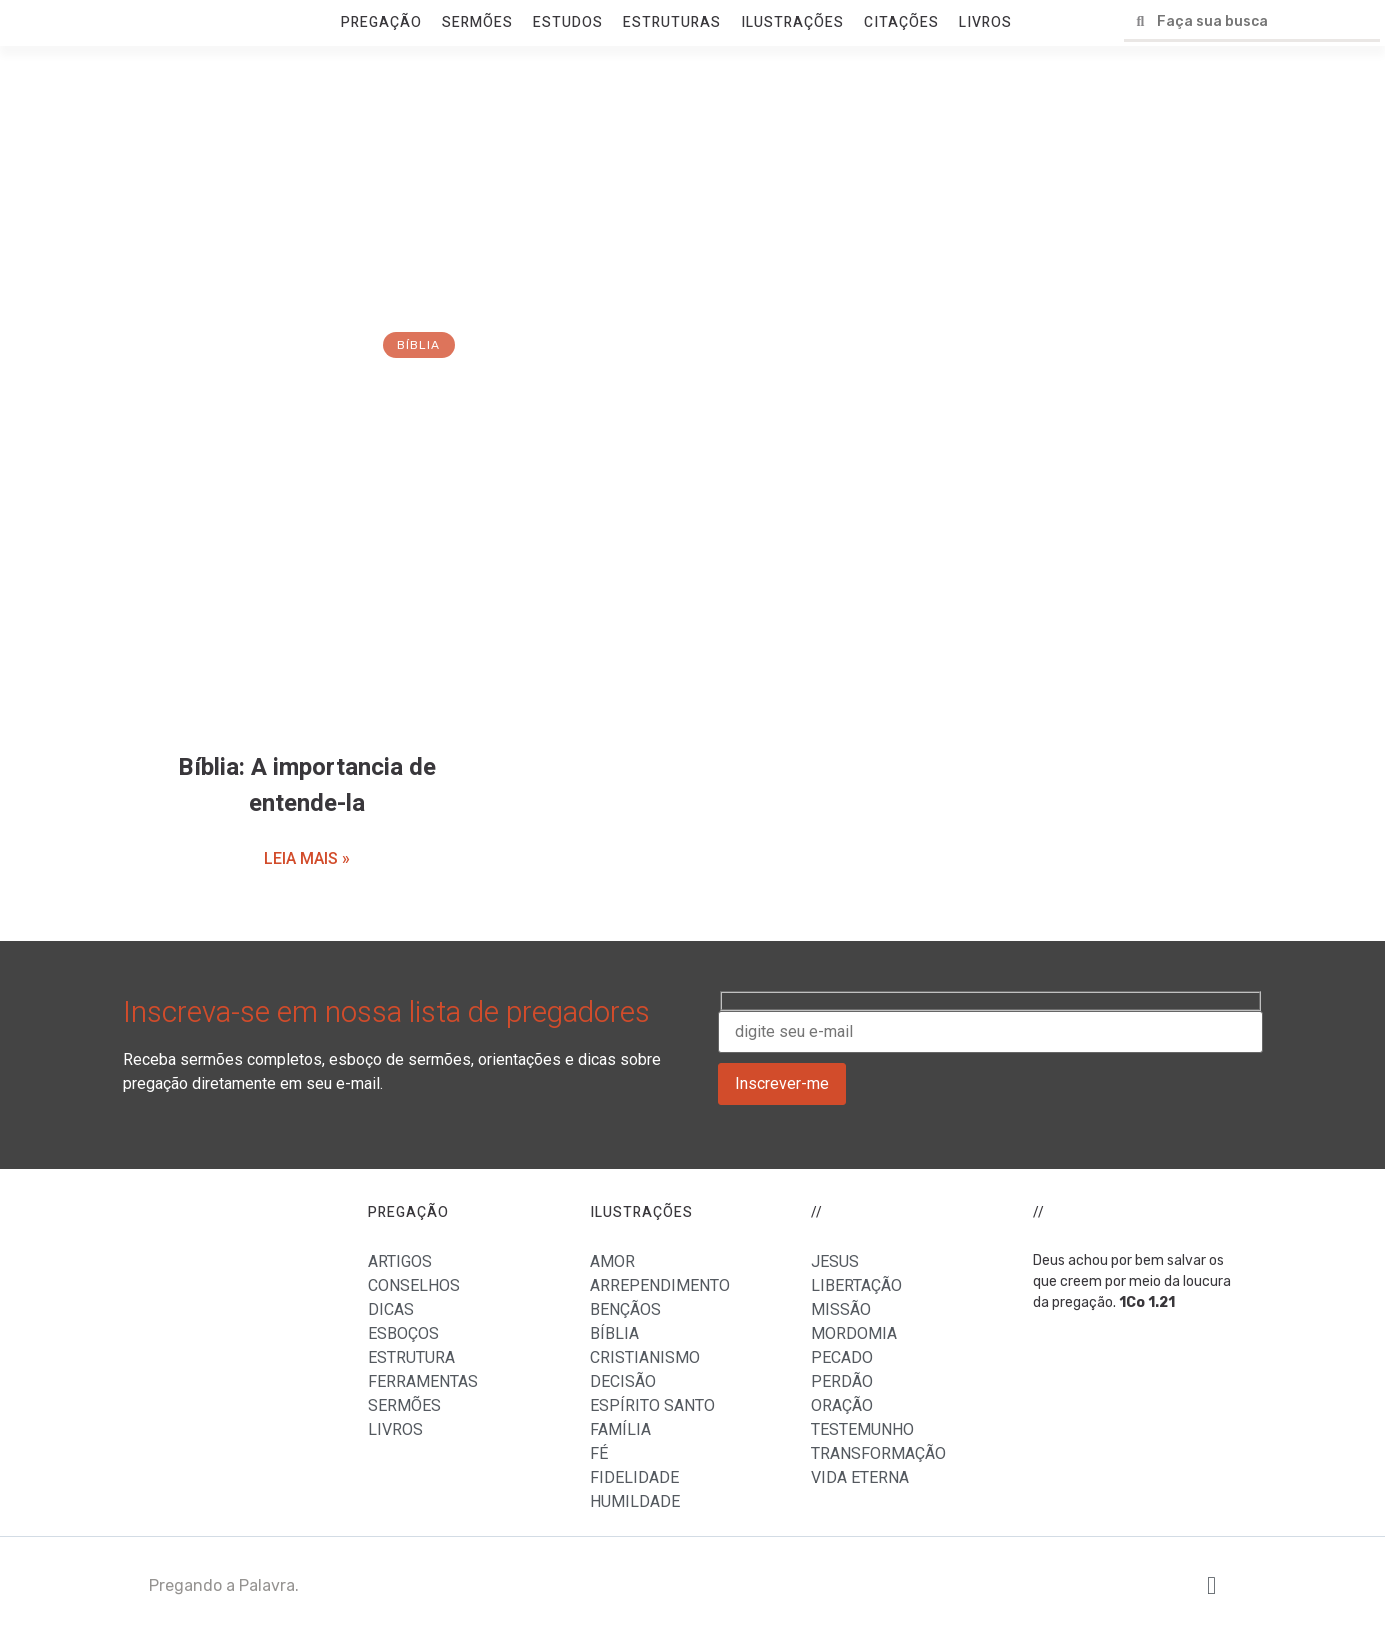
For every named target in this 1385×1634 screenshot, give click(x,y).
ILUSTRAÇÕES (792, 22)
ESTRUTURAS (672, 22)
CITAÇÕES (901, 22)
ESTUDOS (568, 22)
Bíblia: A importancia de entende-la (307, 785)
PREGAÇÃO (381, 22)
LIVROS (985, 22)
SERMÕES (477, 22)
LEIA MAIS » (307, 858)
